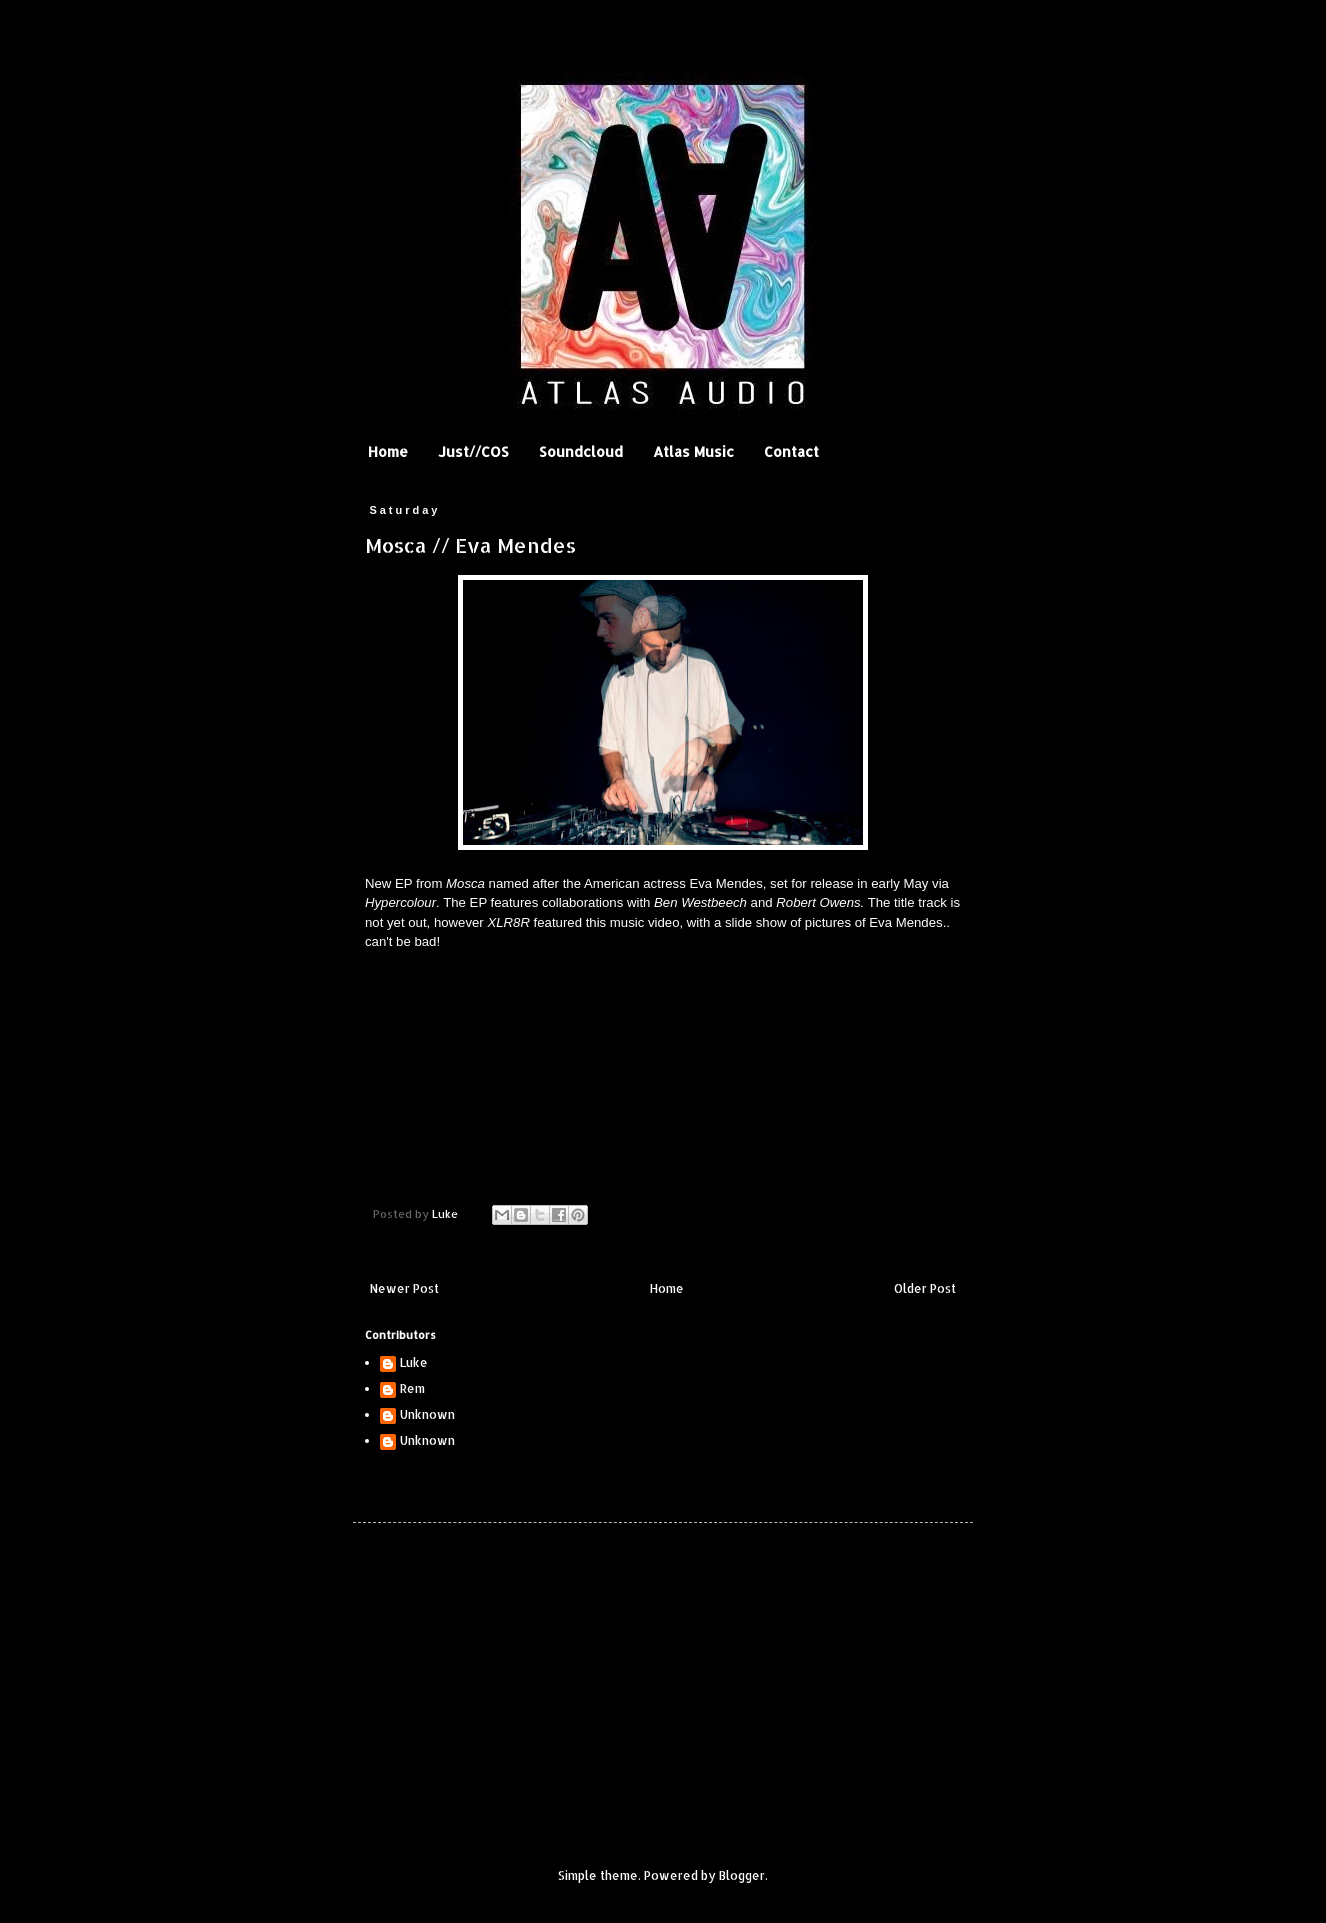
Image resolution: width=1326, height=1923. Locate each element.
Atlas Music (693, 451)
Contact (791, 451)
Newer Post (404, 1288)
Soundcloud (581, 451)
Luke (414, 1363)
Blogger (742, 1875)
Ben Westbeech (700, 902)
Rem (412, 1389)
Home (388, 451)
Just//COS (473, 451)
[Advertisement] (508, 1678)
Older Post (925, 1288)
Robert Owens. (820, 902)
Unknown (427, 1415)
